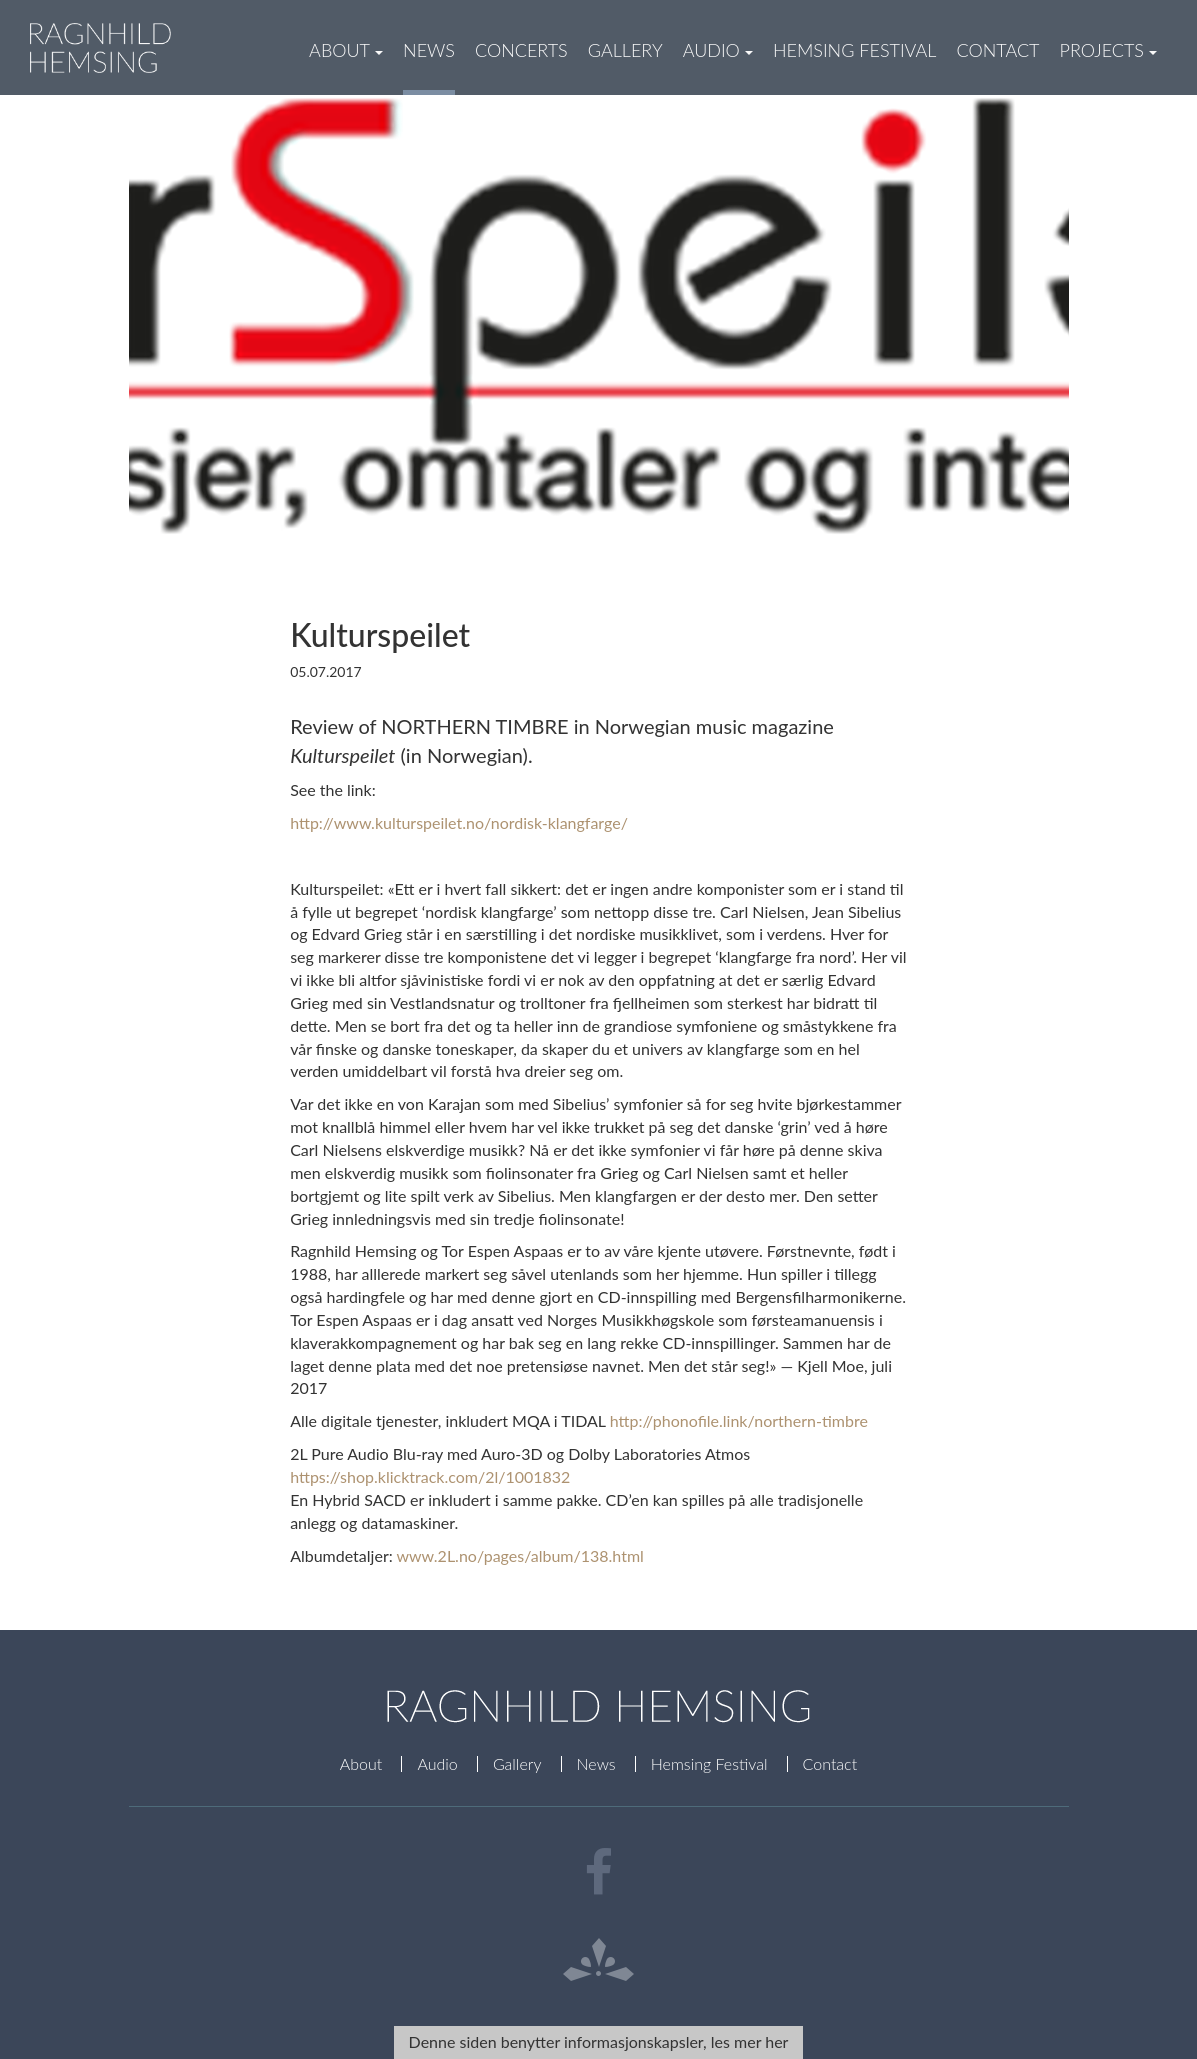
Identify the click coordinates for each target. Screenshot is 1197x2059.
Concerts (521, 50)
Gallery (625, 50)
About (361, 1763)
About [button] (346, 50)
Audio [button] (718, 50)
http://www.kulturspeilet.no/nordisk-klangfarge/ (459, 822)
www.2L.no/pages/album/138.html (519, 1555)
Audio (437, 1763)
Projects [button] (1108, 50)
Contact (997, 50)
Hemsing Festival (855, 50)
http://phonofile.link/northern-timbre (739, 1420)
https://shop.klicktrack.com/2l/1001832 (430, 1476)
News (429, 50)
